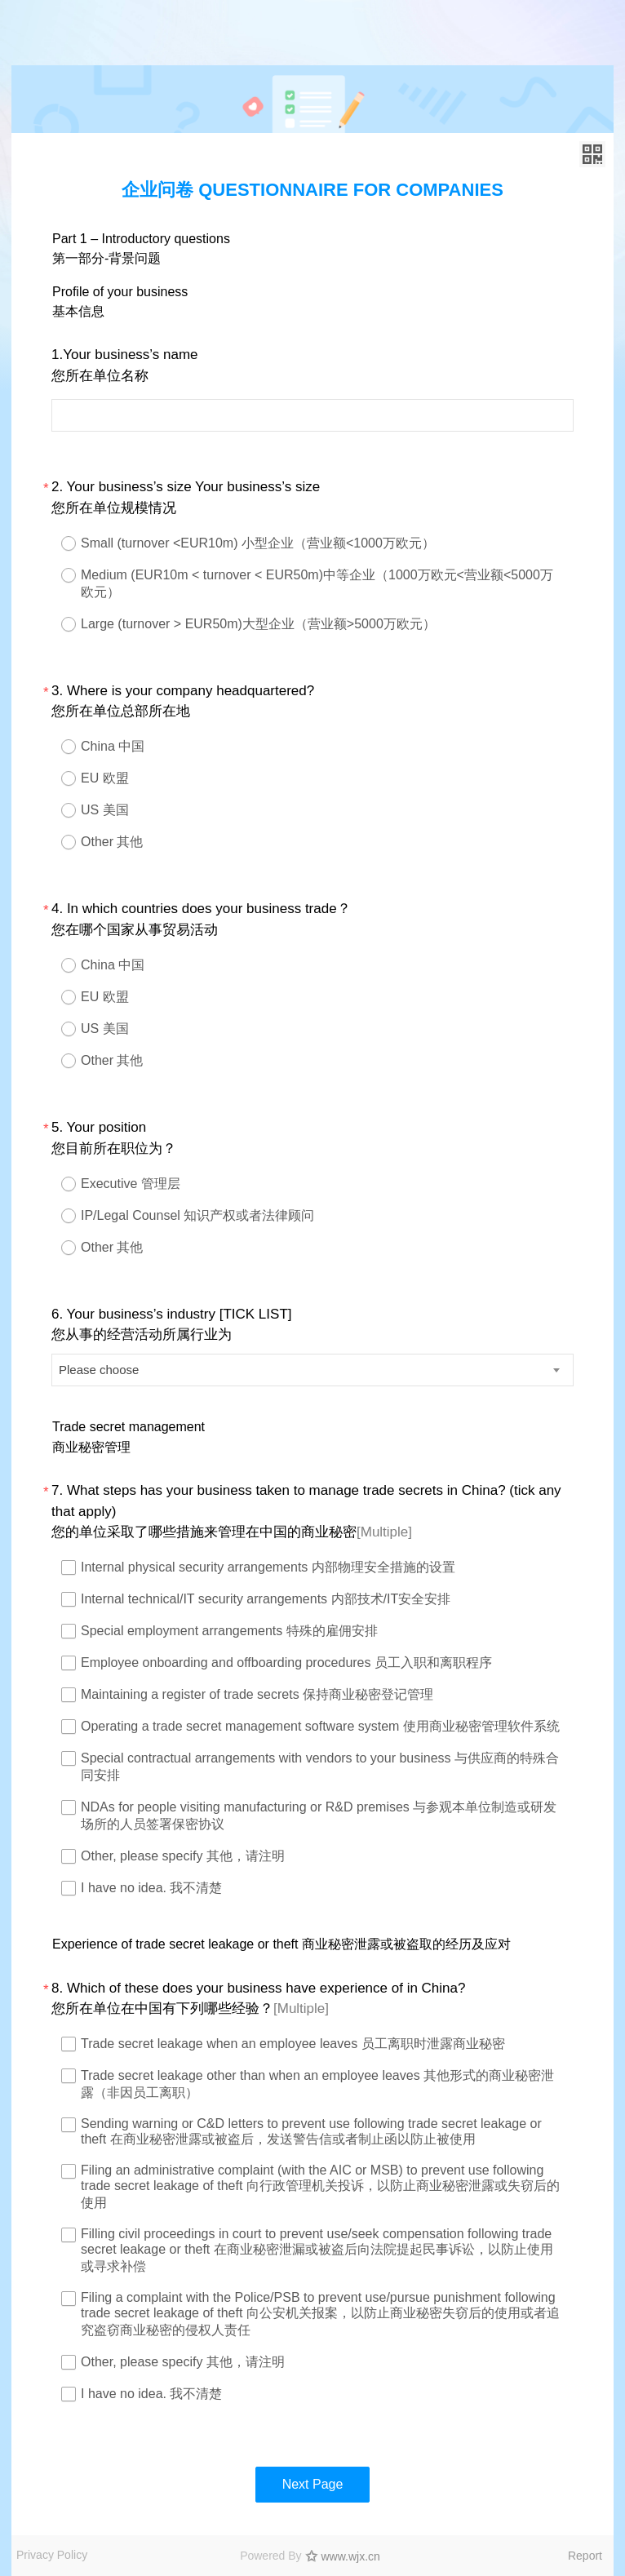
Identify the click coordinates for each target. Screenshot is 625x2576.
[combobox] (312, 1370)
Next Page (313, 2484)
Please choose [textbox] (99, 1370)
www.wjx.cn (350, 2556)
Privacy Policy (51, 2554)
